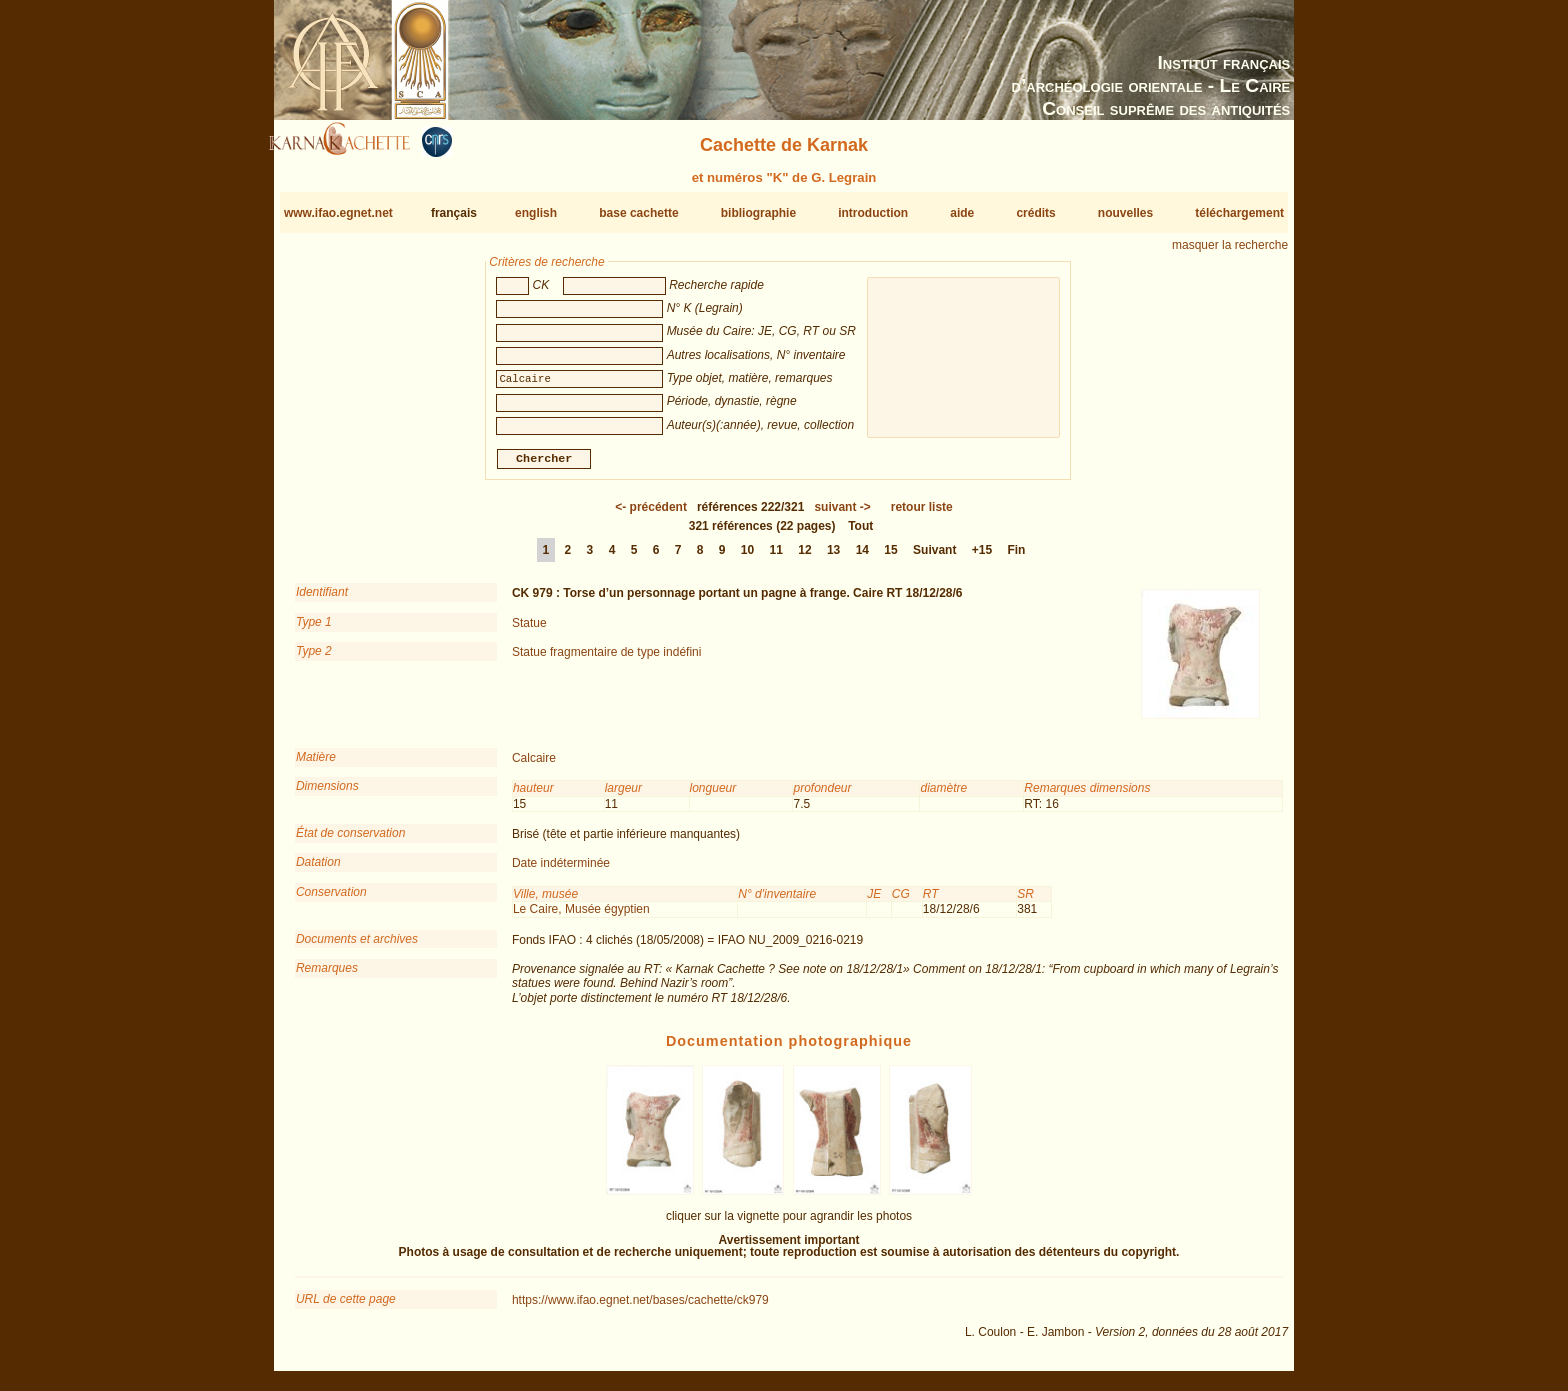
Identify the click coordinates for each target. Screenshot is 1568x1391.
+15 (982, 558)
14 (862, 558)
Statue (529, 631)
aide (962, 213)
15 (890, 558)
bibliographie (758, 213)
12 (804, 558)
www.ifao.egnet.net (338, 213)
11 (776, 558)
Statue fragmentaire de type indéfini (606, 660)
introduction (873, 213)
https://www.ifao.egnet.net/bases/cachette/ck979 (640, 1308)
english (536, 213)
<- (651, 515)
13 (833, 558)
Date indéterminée (561, 871)
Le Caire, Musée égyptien (581, 917)
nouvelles (1125, 213)
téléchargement (1239, 213)
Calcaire (534, 766)
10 (747, 558)
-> (842, 515)
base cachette (638, 213)
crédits (1035, 213)
